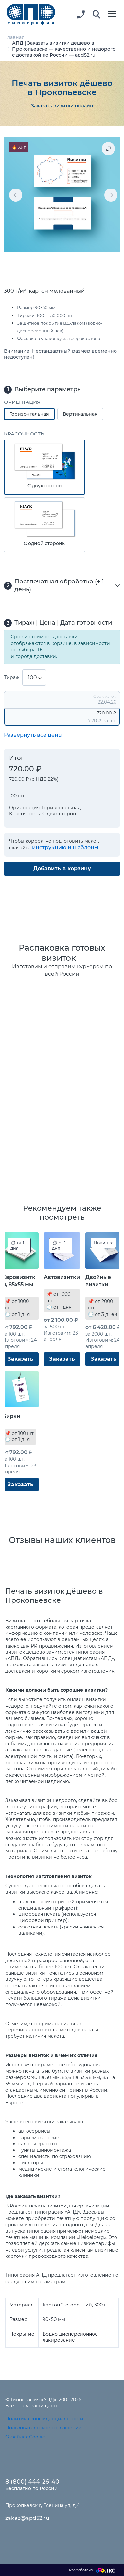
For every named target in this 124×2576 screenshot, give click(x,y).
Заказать (20, 1359)
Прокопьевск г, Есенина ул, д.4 (42, 2505)
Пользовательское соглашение (43, 2428)
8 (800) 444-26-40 (32, 2481)
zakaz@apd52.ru (27, 2518)
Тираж (12, 677)
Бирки (11, 1416)
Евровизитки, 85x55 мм (18, 1281)
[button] (96, 14)
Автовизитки (62, 1277)
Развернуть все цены (33, 735)
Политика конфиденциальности (44, 2418)
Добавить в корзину (62, 868)
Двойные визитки (98, 1281)
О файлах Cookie (25, 2437)
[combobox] (34, 677)
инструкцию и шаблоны (65, 848)
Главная (15, 37)
